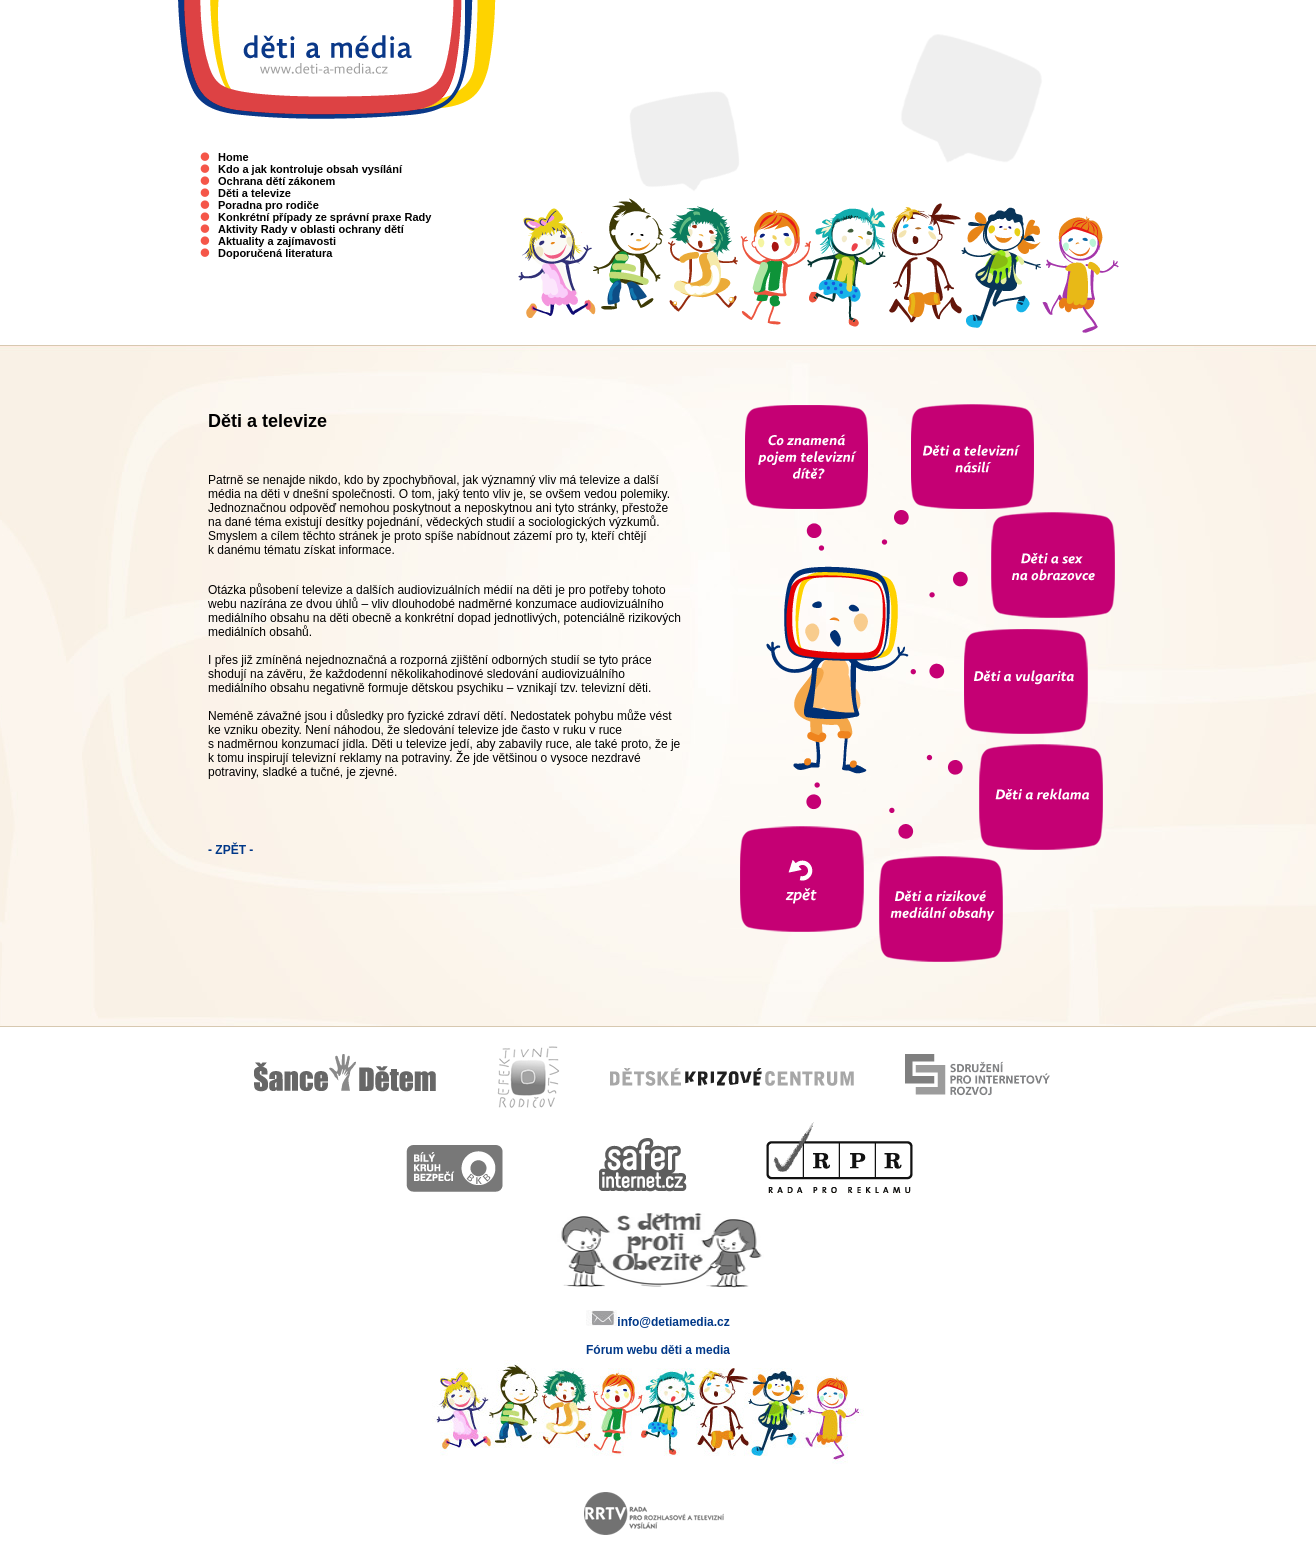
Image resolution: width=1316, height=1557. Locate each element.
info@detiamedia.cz (673, 1322)
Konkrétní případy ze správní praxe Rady (324, 217)
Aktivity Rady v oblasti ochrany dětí (311, 229)
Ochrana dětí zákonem (276, 181)
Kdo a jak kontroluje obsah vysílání (310, 169)
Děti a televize (254, 193)
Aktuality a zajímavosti (277, 241)
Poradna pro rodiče (268, 205)
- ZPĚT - (230, 850)
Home (233, 157)
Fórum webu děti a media (658, 1350)
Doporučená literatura (275, 253)
